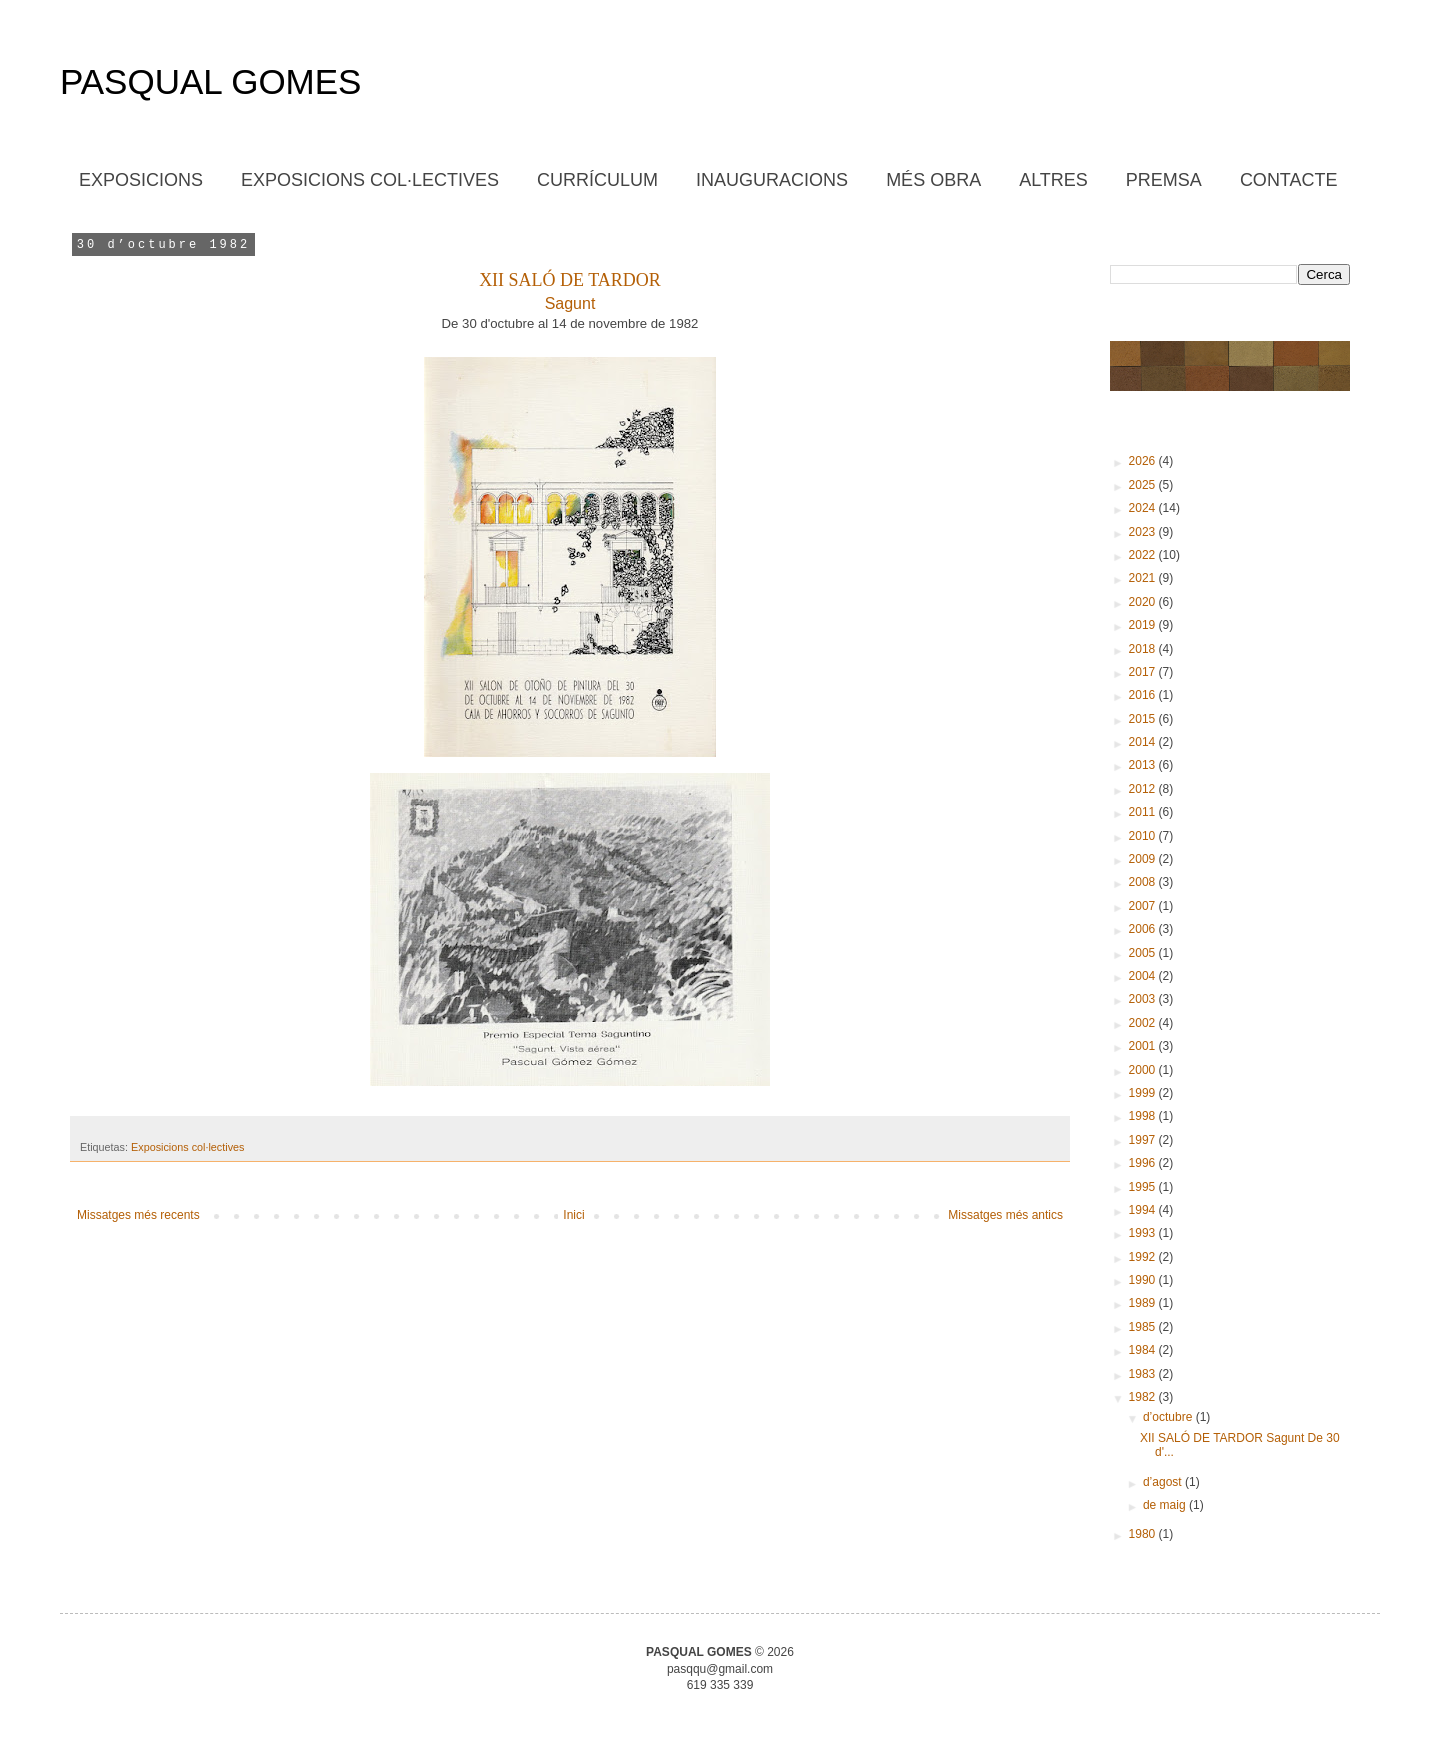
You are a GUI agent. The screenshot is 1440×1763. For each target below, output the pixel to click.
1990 (1144, 1280)
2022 (1144, 555)
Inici (573, 1215)
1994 (1144, 1210)
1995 (1144, 1187)
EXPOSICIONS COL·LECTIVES (370, 180)
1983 (1144, 1374)
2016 (1144, 695)
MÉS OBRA (933, 180)
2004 (1144, 976)
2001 (1144, 1046)
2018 (1144, 649)
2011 (1144, 812)
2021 (1144, 578)
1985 (1144, 1327)
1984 (1144, 1350)
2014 (1144, 742)
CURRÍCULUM (597, 180)
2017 (1144, 672)
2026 (1144, 461)
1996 (1144, 1163)
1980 (1144, 1534)
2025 (1144, 485)
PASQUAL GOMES (210, 81)
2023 (1144, 532)
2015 (1144, 719)
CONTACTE (1289, 180)
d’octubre (1169, 1417)
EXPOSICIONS (141, 180)
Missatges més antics (1005, 1215)
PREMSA (1164, 180)
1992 (1144, 1257)
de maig (1166, 1505)
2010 (1144, 836)
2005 (1144, 953)
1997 (1144, 1140)
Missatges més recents (138, 1215)
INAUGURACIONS (772, 180)
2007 (1144, 906)
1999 (1144, 1093)
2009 (1144, 859)
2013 (1144, 765)
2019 (1144, 625)
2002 (1144, 1023)
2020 (1144, 602)
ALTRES (1053, 180)
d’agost (1164, 1482)
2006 (1144, 929)
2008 (1144, 882)
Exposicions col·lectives (187, 1147)
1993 (1144, 1233)
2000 (1144, 1070)
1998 (1144, 1116)
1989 (1144, 1303)
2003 (1144, 999)
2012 (1144, 789)
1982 (1144, 1397)
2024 (1144, 508)
